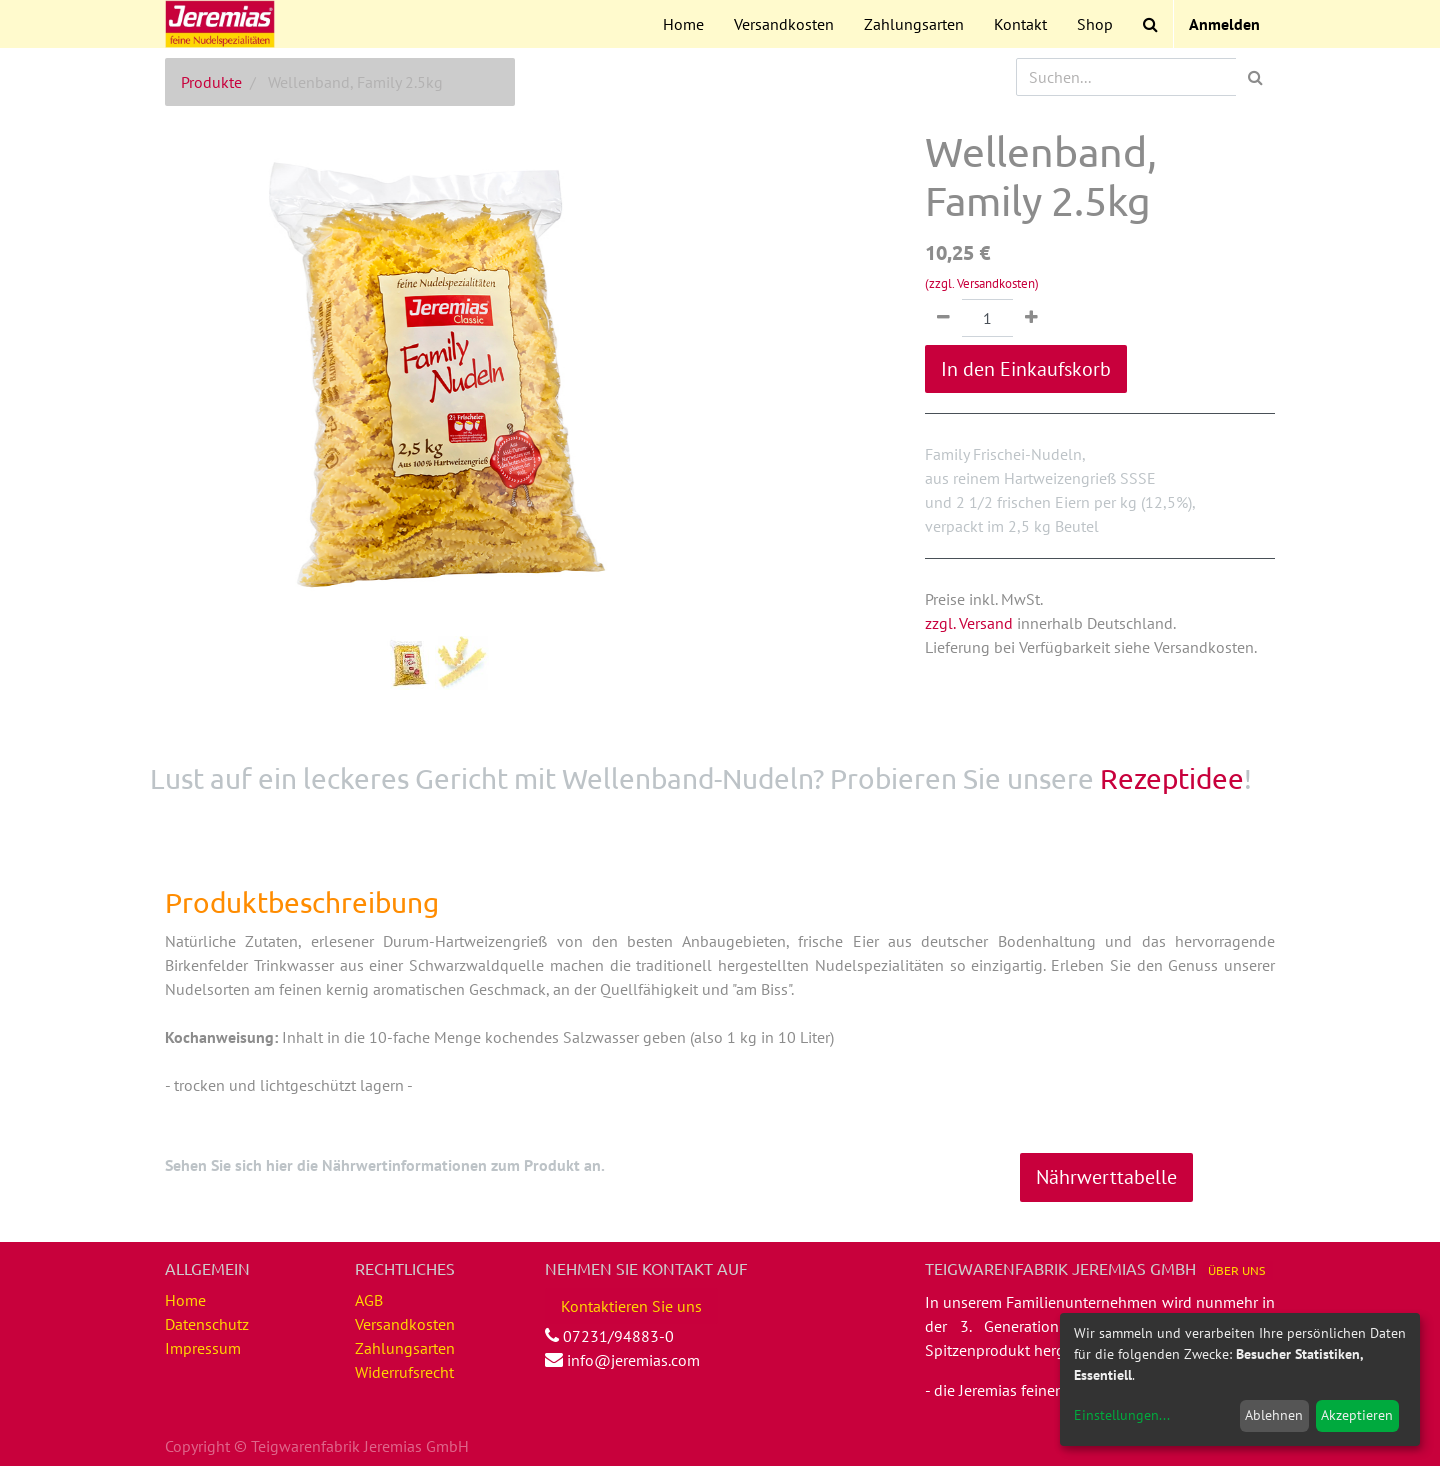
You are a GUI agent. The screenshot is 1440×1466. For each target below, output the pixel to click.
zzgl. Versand (969, 623)
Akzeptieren (1357, 1415)
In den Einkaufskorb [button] (1026, 369)
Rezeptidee (1172, 778)
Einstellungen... (1122, 1415)
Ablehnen (1274, 1415)
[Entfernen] (943, 318)
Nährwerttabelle (1106, 1177)
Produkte (211, 82)
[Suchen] (1255, 77)
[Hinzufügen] (1031, 318)
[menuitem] (683, 24)
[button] (205, 326)
